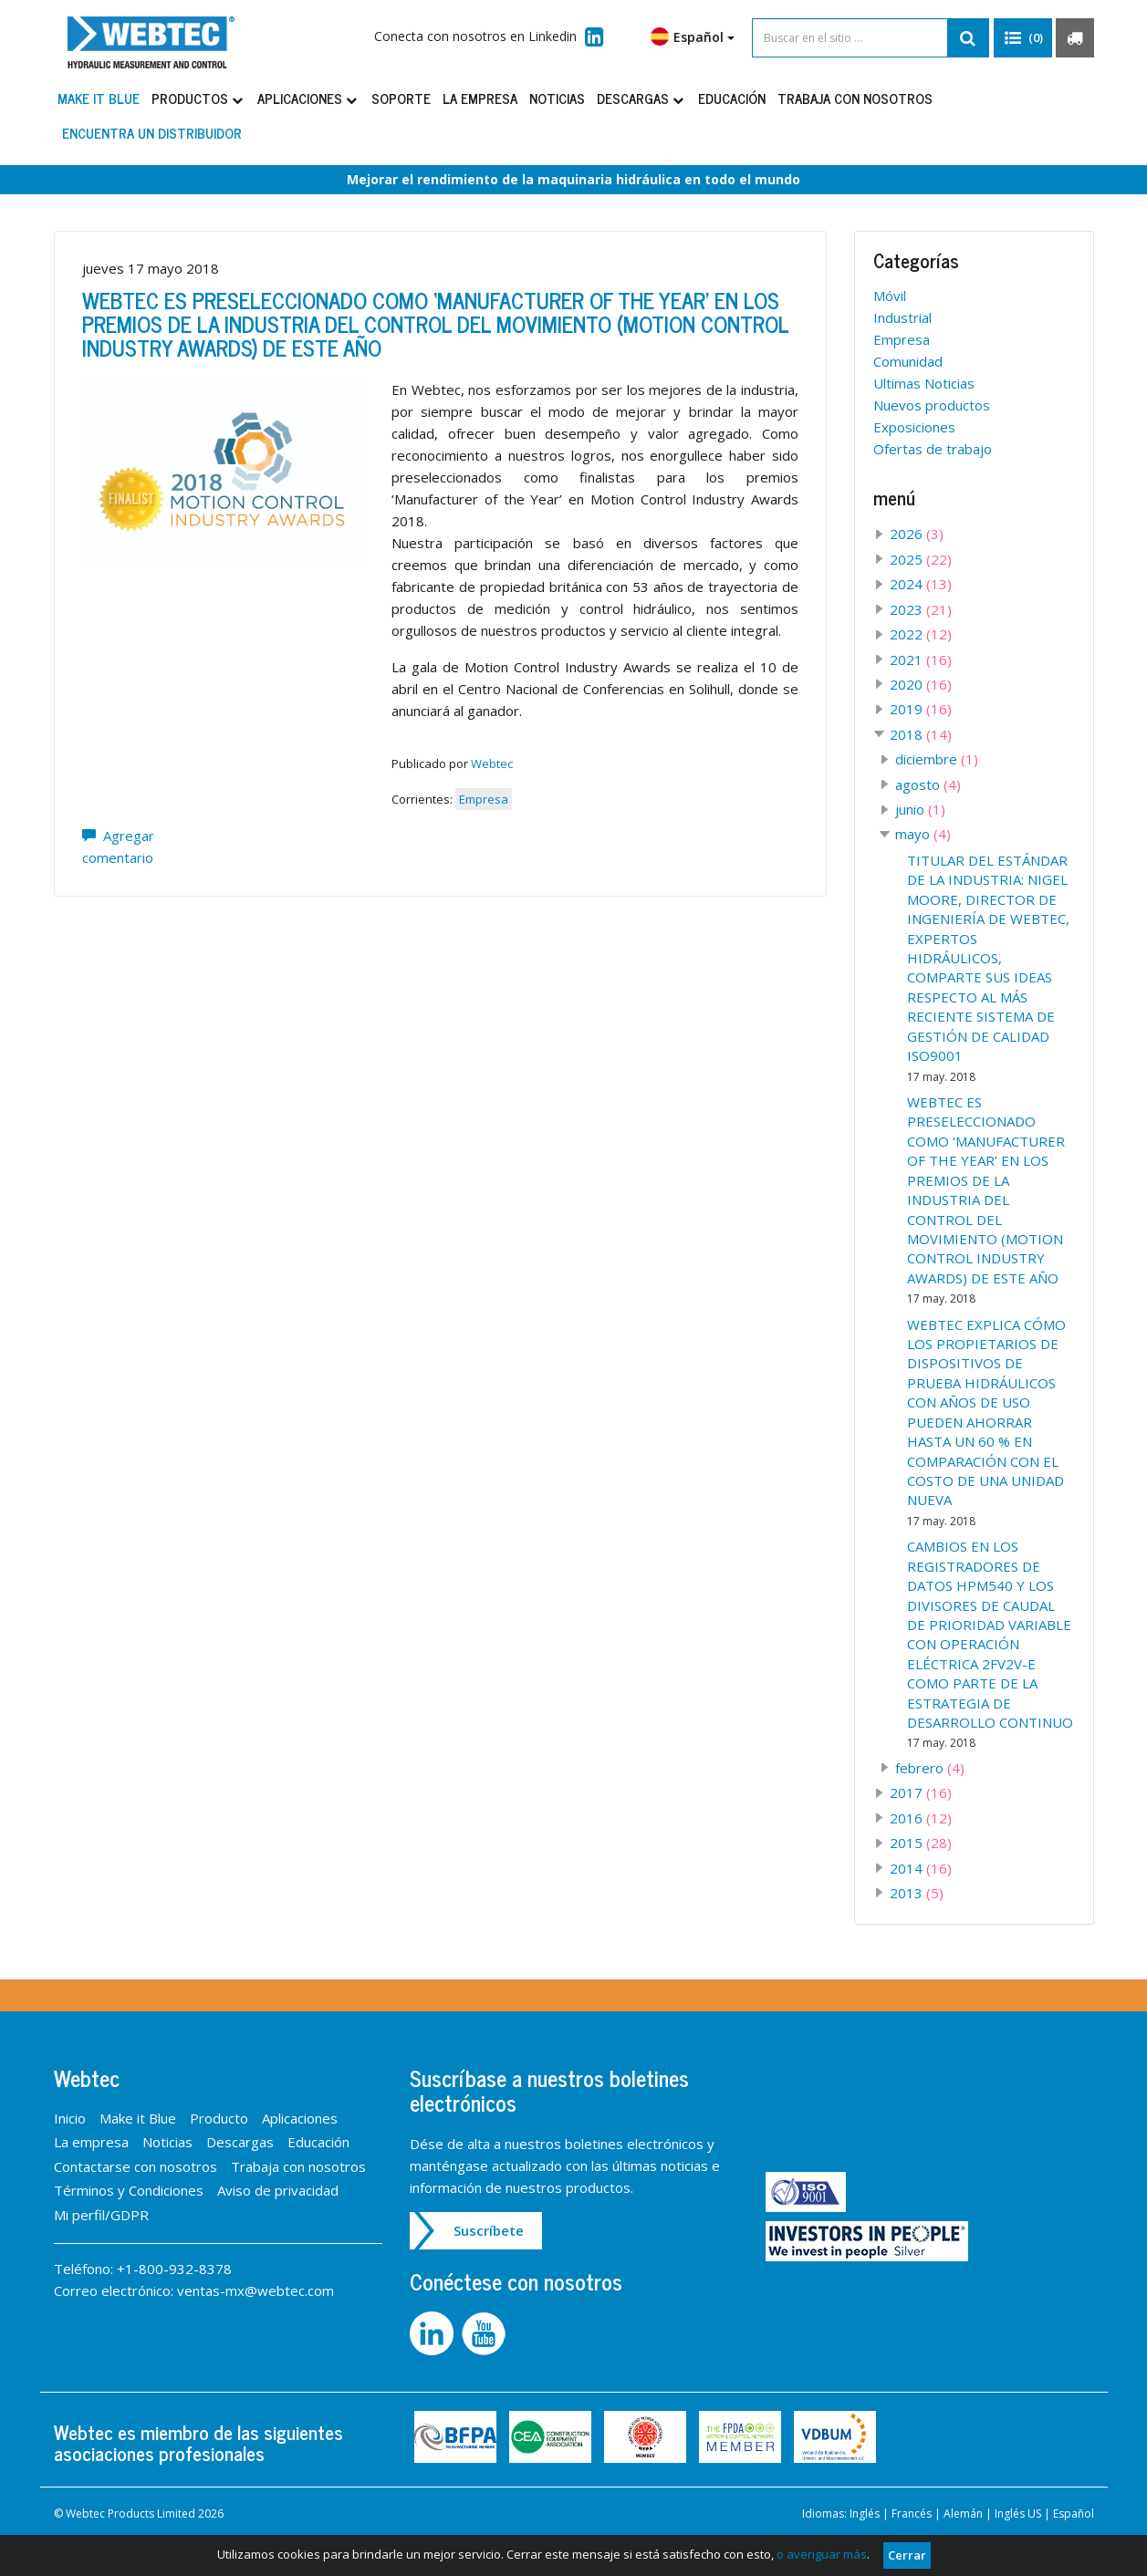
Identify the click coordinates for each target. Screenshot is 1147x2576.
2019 (921, 709)
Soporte (401, 98)
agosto (928, 784)
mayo (923, 834)
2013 (917, 1893)
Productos (198, 98)
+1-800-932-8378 (174, 2268)
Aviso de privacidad (278, 2190)
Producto (219, 2118)
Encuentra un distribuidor (152, 132)
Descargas (641, 98)
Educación (732, 98)
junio (920, 809)
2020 (921, 684)
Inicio (70, 2118)
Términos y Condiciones (128, 2190)
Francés (912, 2513)
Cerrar (907, 2555)
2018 (921, 734)
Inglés (865, 2513)
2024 (921, 584)
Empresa (483, 799)
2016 (921, 1818)
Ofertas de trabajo (932, 449)
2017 (921, 1792)
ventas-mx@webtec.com (255, 2290)
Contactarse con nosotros (135, 2166)
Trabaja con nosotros (855, 98)
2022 (921, 634)
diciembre (936, 759)
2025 (921, 559)
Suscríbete (489, 2230)
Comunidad (908, 361)
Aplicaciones (308, 98)
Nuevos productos (931, 405)
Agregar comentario (118, 846)
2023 (921, 609)
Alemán (963, 2513)
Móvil (889, 295)
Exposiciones (914, 427)
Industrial (902, 317)
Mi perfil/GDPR (101, 2215)
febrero (930, 1768)
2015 (921, 1842)
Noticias (557, 98)
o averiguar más (822, 2554)
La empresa (480, 98)
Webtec (492, 763)
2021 (921, 659)
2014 (921, 1868)
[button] (1023, 38)
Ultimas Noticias (924, 383)
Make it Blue (98, 98)
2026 (917, 534)
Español (693, 36)
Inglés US (1018, 2513)
